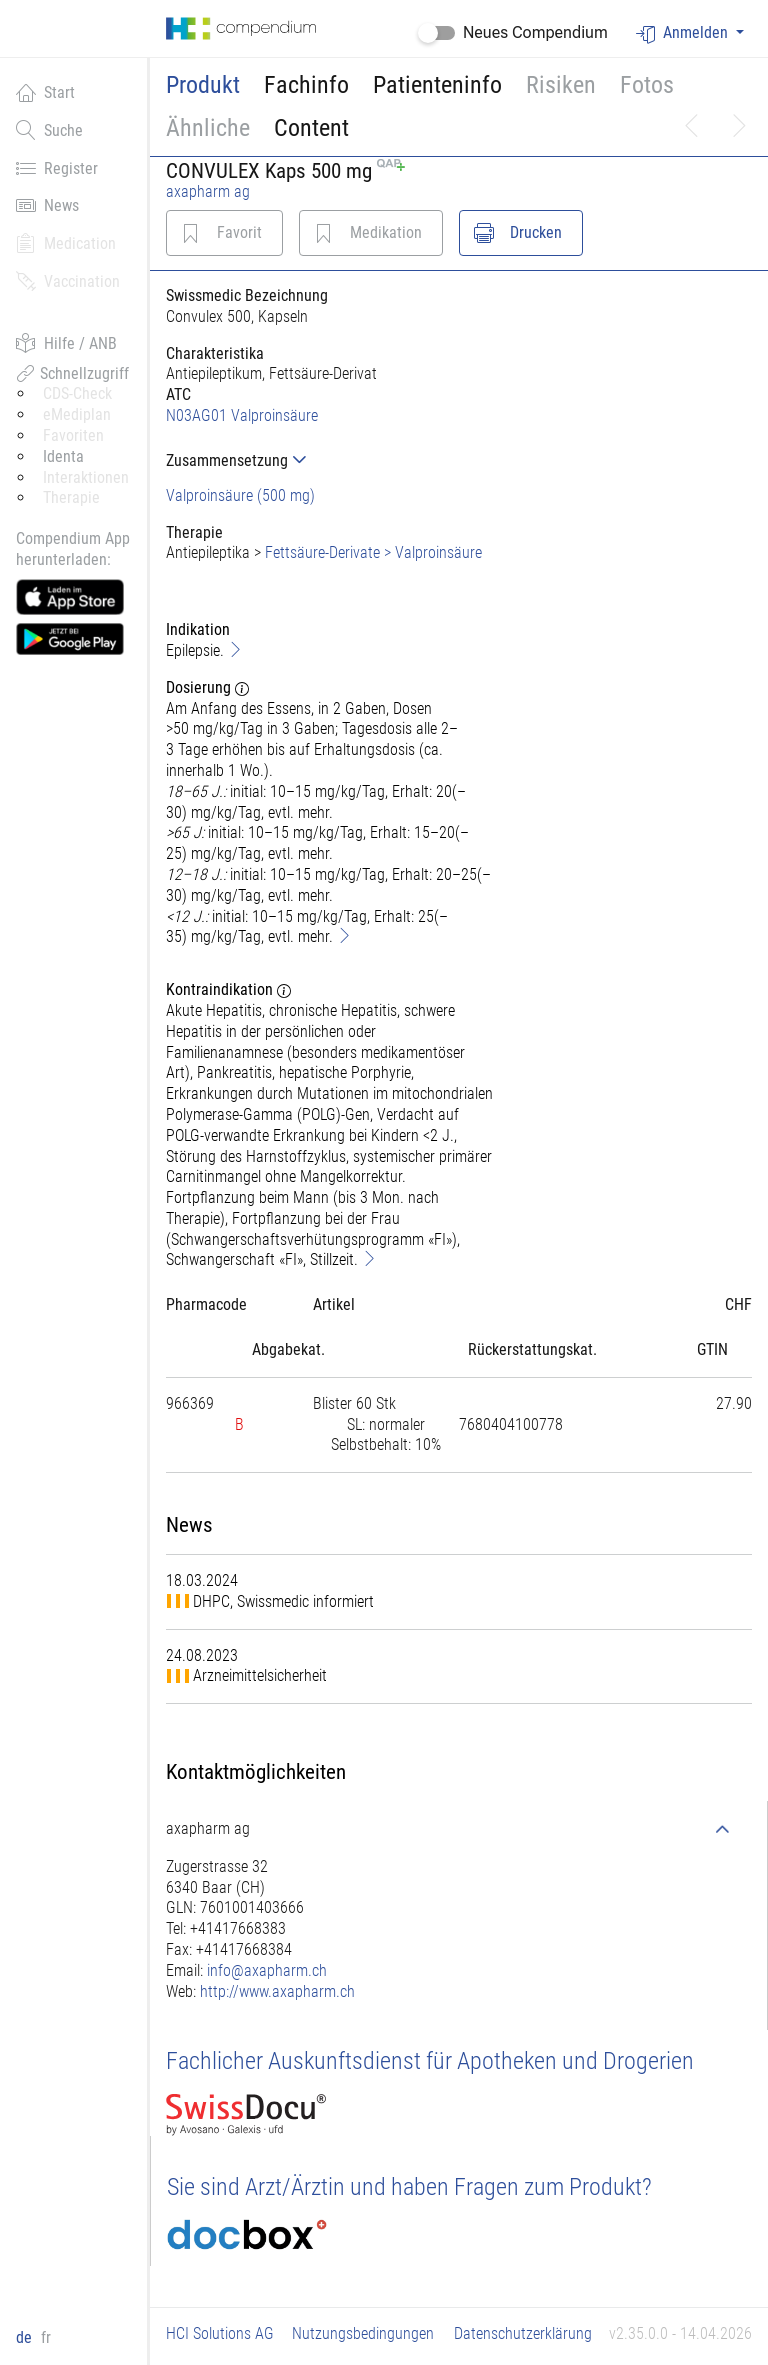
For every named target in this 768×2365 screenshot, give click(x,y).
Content (311, 128)
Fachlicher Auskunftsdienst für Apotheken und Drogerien (430, 2061)
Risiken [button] (561, 85)
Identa (63, 456)
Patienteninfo (437, 85)
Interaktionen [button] (86, 477)
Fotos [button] (647, 85)
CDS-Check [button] (77, 393)
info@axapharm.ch (267, 1970)
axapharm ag (208, 191)
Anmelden (684, 33)
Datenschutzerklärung (523, 2333)
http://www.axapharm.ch (277, 1991)
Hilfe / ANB (66, 343)
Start (45, 92)
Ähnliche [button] (208, 128)
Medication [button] (66, 243)
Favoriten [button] (73, 435)
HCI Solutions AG (220, 2333)
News (47, 205)
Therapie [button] (71, 497)
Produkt (203, 85)
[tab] (330, 460)
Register (57, 168)
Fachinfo (306, 85)
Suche (49, 130)
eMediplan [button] (77, 414)
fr (46, 2337)
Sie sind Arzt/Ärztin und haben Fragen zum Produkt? (409, 2187)
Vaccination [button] (68, 281)
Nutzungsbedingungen (363, 2333)
